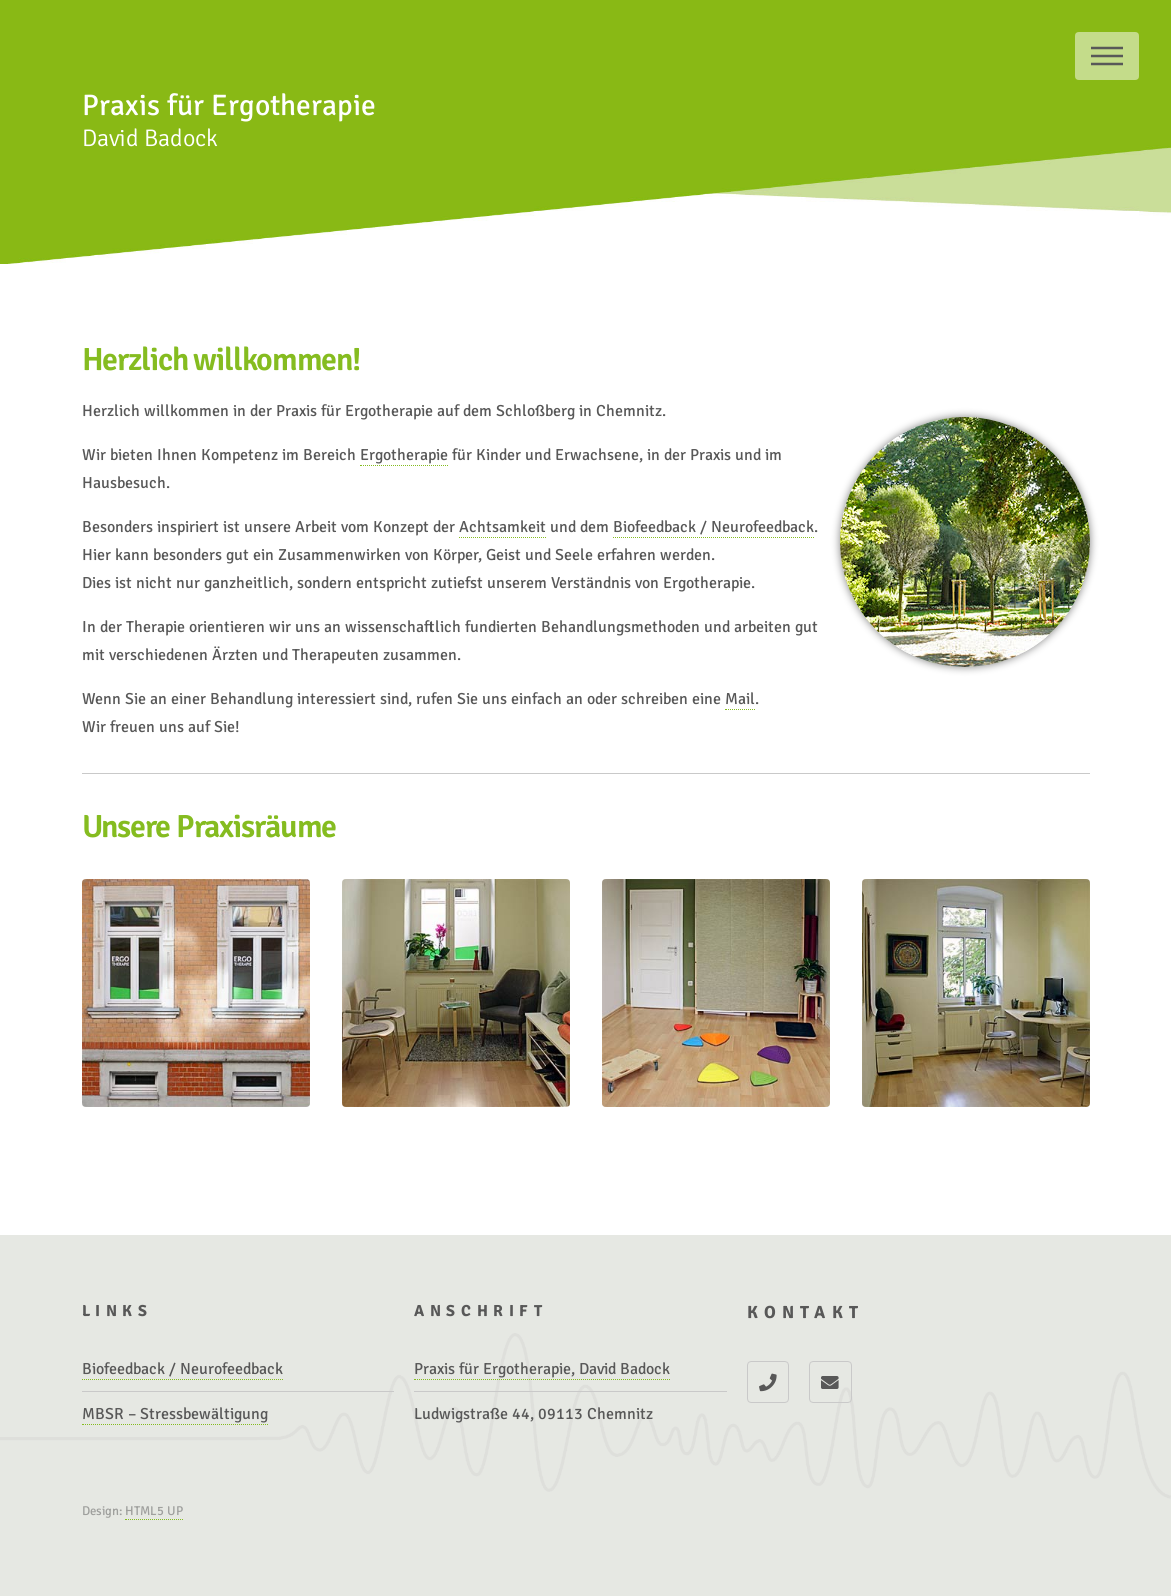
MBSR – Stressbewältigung (175, 1414)
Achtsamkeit (502, 527)
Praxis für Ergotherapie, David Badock (542, 1369)
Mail (740, 699)
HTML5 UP (154, 1511)
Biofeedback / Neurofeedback (713, 527)
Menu (1107, 56)
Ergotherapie (404, 455)
